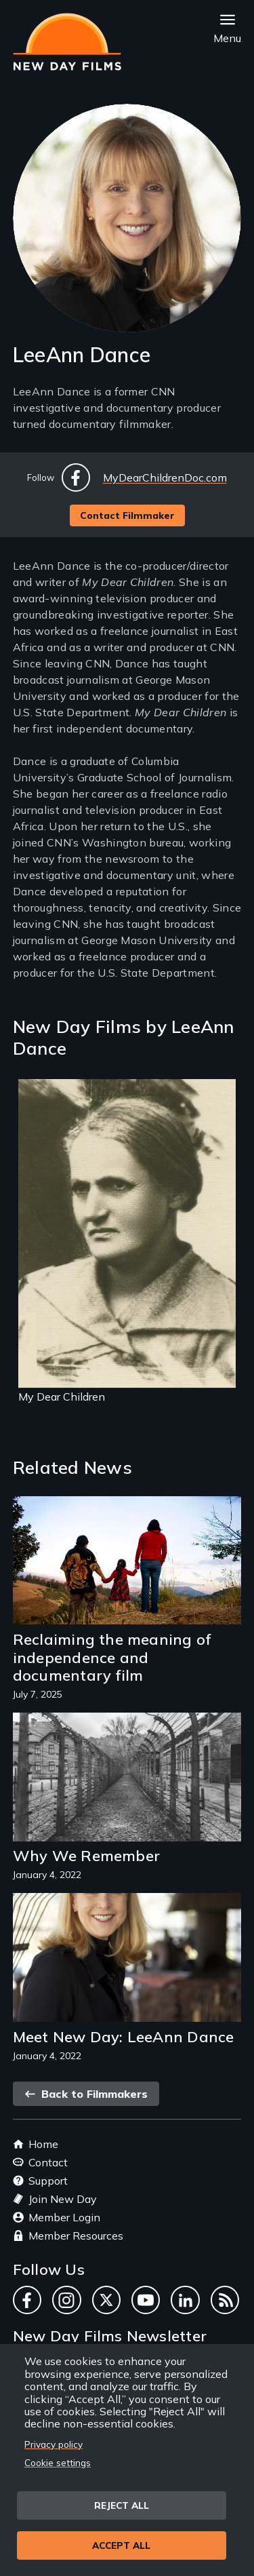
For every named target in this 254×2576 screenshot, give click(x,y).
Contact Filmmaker (127, 515)
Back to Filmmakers (86, 2094)
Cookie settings (57, 2462)
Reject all (121, 2505)
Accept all (121, 2545)
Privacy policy (53, 2444)
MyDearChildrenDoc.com (165, 477)
